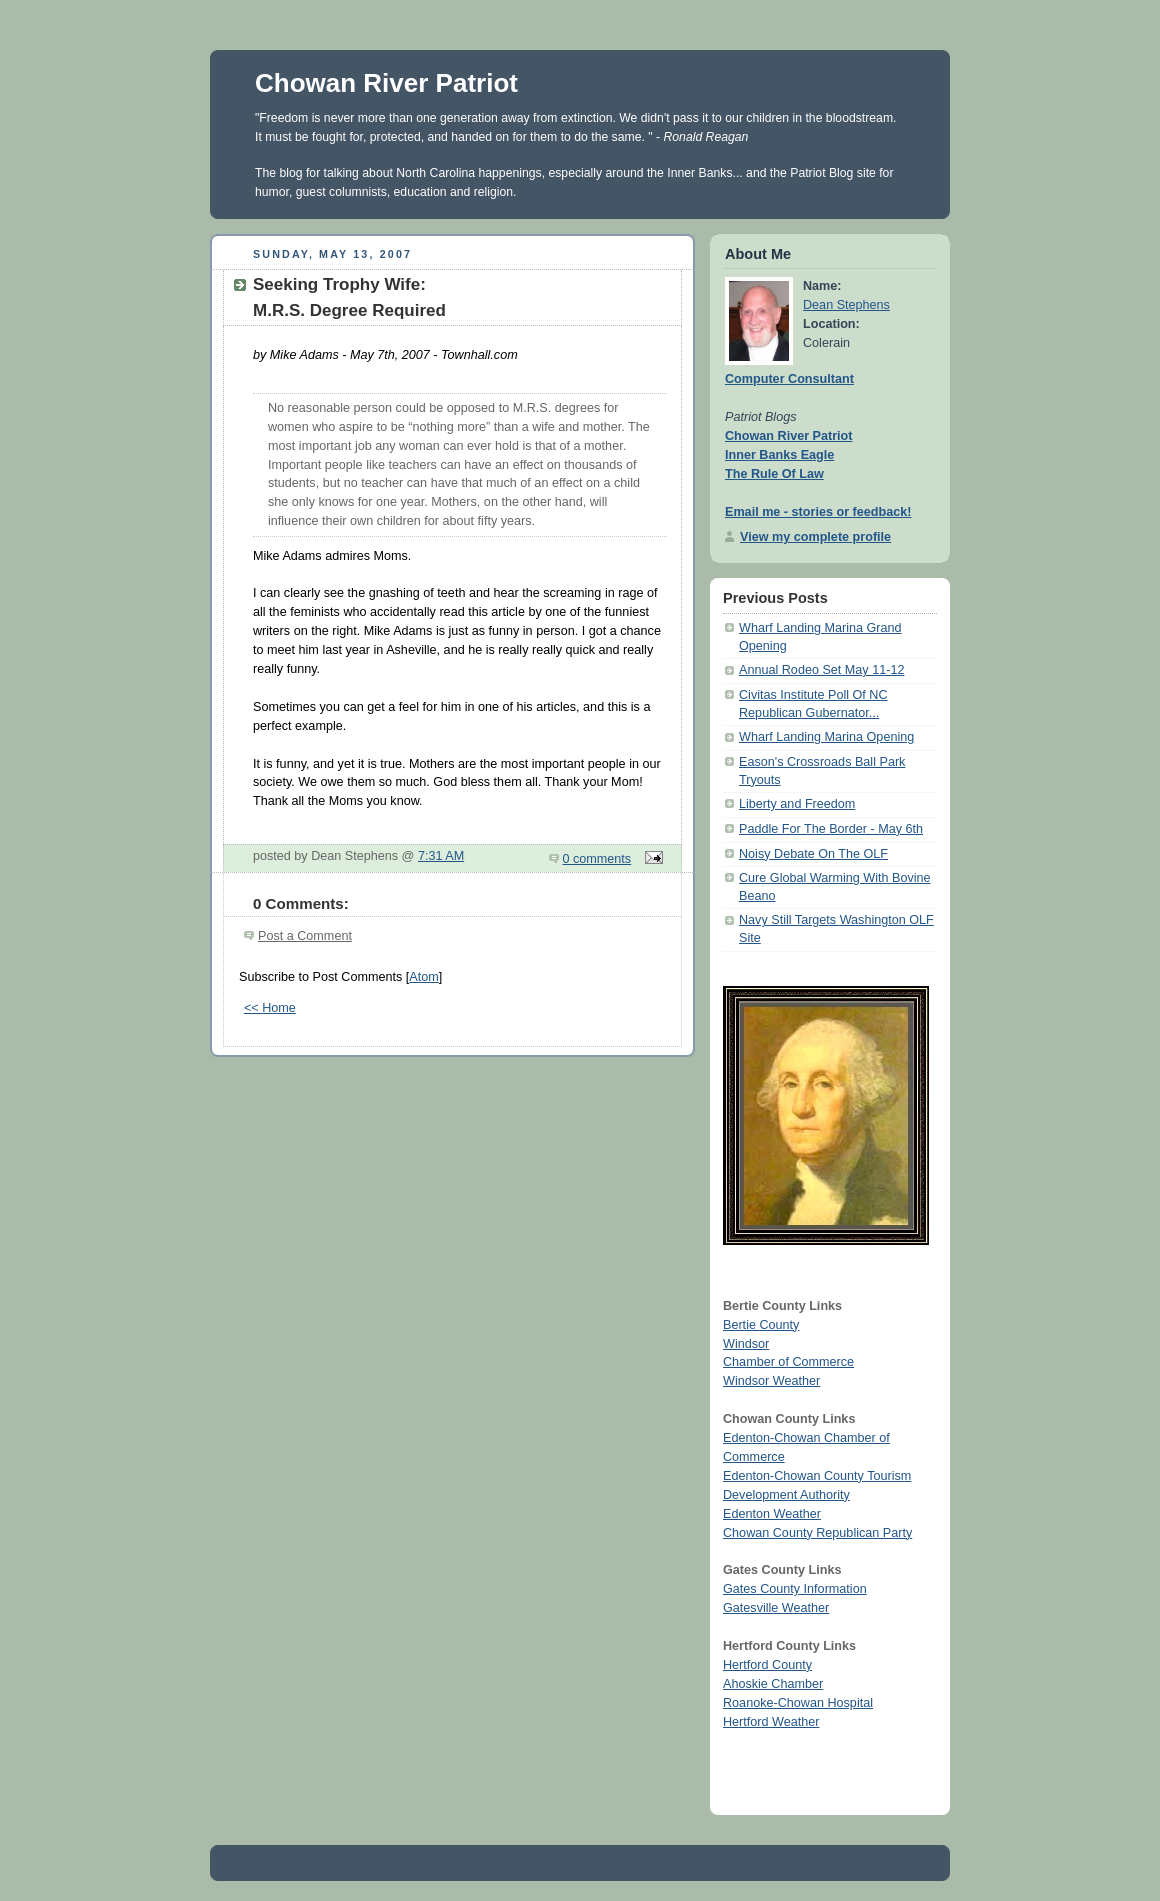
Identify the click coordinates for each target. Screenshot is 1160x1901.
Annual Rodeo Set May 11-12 (821, 670)
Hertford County (767, 1665)
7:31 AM (441, 856)
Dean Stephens (846, 305)
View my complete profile (815, 537)
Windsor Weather (771, 1381)
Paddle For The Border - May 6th (831, 829)
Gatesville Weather (776, 1608)
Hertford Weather (771, 1722)
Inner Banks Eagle (779, 455)
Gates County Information (795, 1589)
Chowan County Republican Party (817, 1533)
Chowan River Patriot (386, 83)
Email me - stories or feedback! (818, 512)
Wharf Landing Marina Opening (826, 737)
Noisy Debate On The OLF (813, 854)
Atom (423, 977)
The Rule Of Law (774, 474)
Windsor (746, 1344)
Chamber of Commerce (788, 1362)
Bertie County (761, 1325)
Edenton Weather (772, 1514)
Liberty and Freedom (797, 804)
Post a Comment (305, 936)
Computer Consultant (789, 379)
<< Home (270, 1008)
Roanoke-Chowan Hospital (798, 1703)
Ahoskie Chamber (773, 1684)
